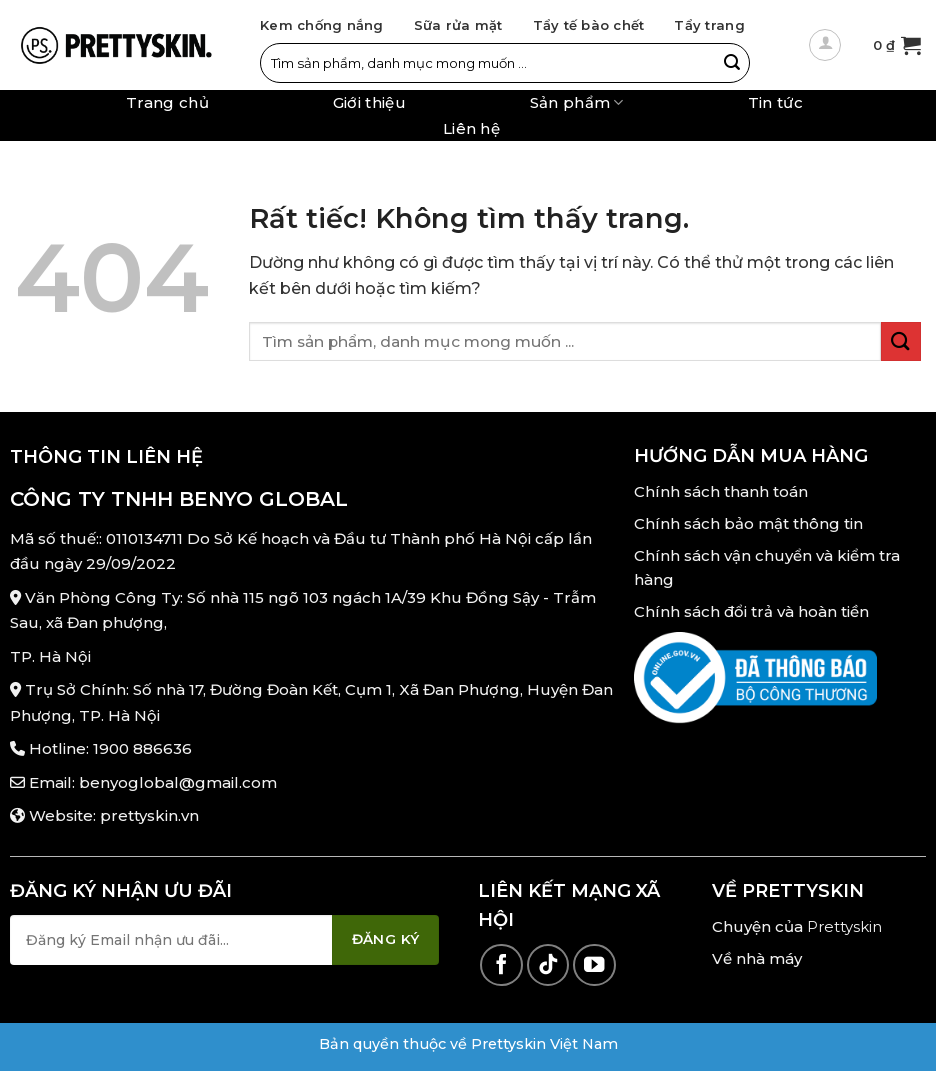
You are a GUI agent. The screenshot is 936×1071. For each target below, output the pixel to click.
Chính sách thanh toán (721, 491)
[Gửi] (732, 63)
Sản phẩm (577, 102)
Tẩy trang (709, 25)
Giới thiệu (369, 103)
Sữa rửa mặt (458, 25)
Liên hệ (471, 129)
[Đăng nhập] (825, 45)
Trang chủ (167, 103)
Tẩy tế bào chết (589, 25)
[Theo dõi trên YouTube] (594, 965)
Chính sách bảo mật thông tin (748, 523)
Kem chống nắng (322, 25)
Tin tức (775, 103)
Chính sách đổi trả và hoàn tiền (751, 611)
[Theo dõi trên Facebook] (501, 965)
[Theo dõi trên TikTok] (548, 965)
